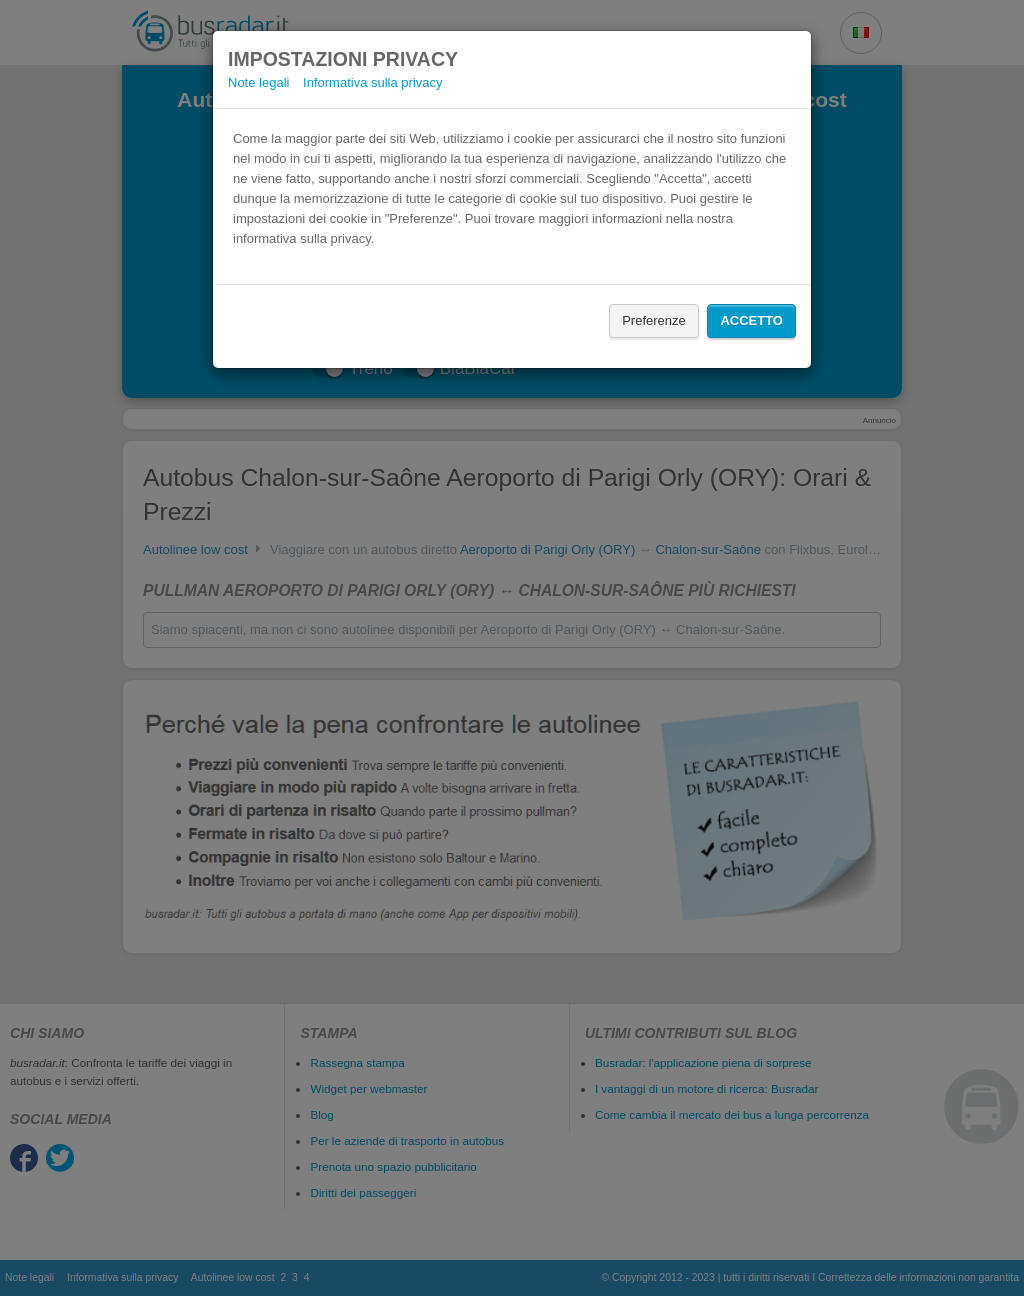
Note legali (258, 82)
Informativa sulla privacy (372, 82)
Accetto (751, 320)
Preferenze (654, 320)
